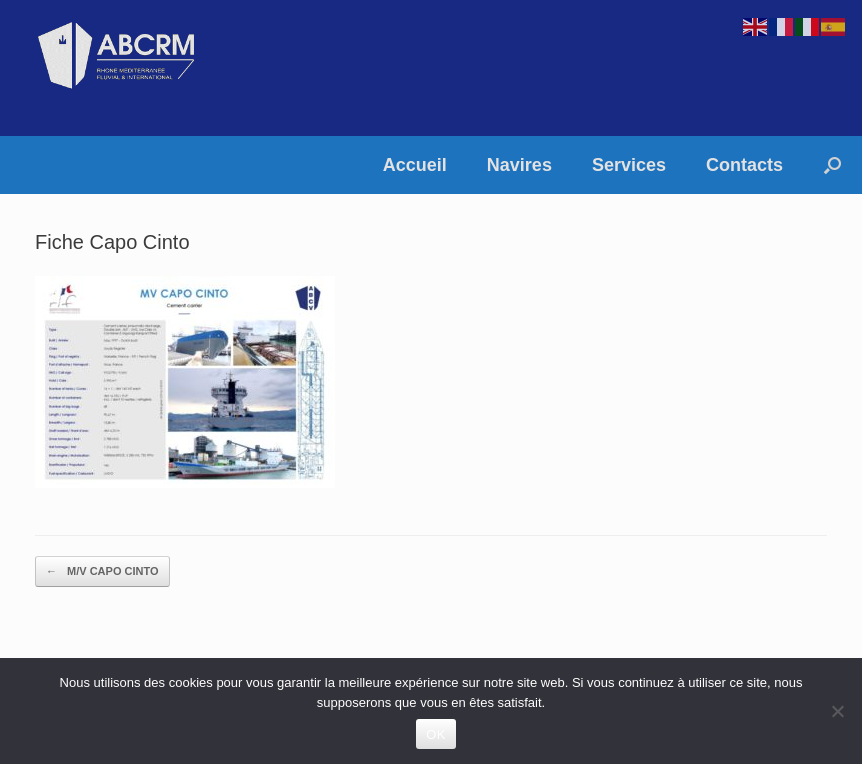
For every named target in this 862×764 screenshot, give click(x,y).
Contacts (744, 165)
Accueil (415, 165)
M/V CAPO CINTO (102, 571)
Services (629, 165)
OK (435, 734)
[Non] (837, 711)
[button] (832, 165)
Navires (519, 165)
